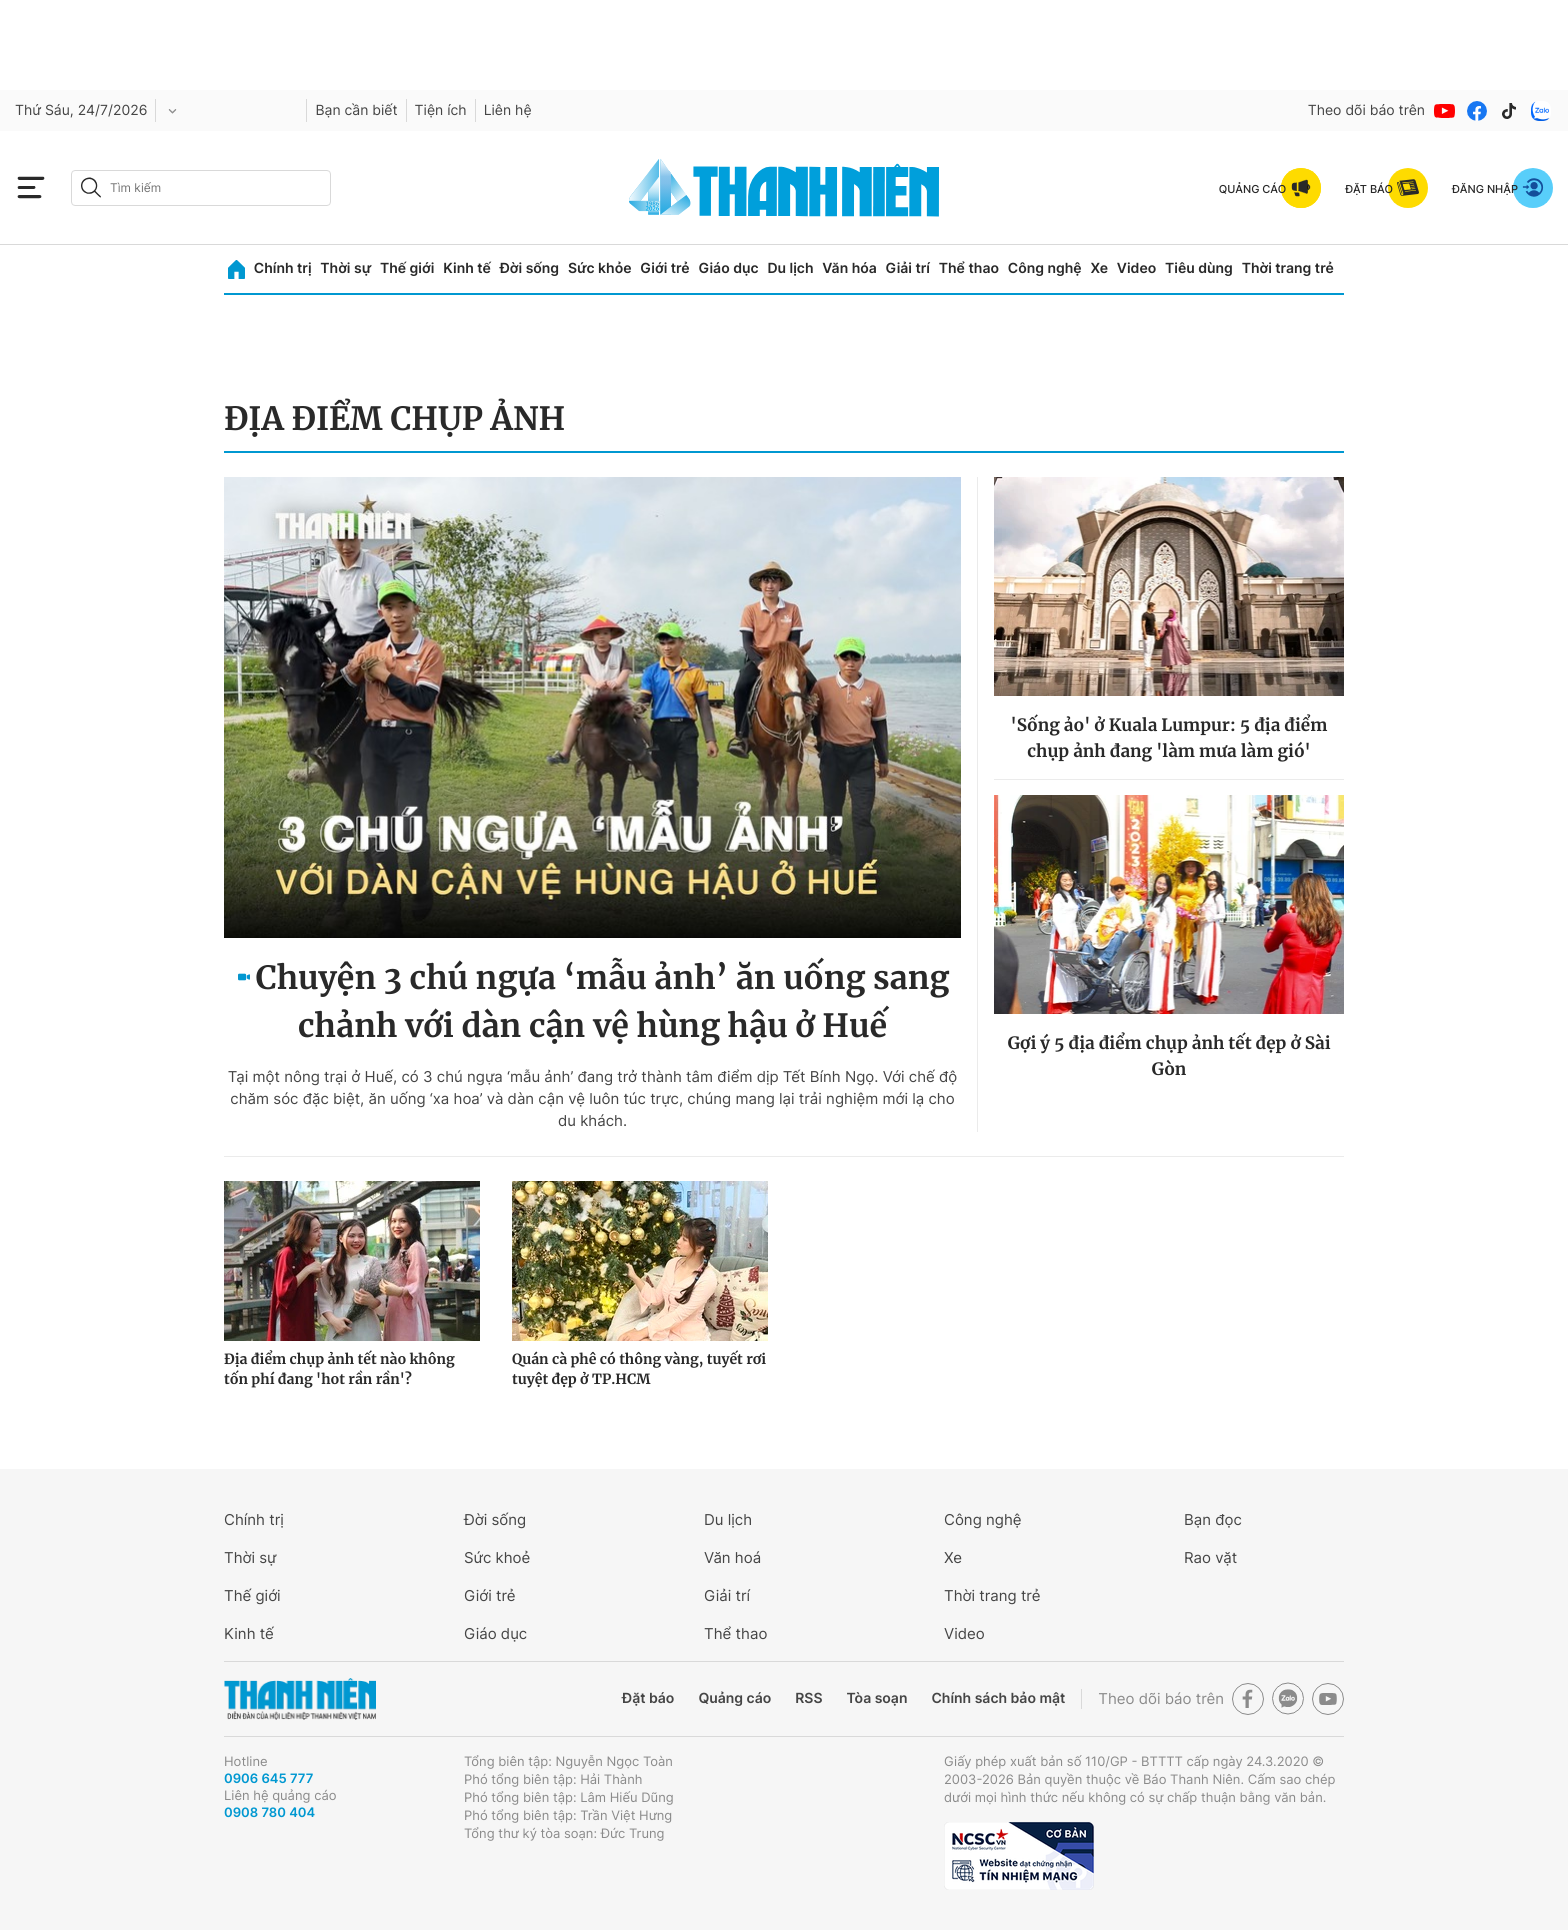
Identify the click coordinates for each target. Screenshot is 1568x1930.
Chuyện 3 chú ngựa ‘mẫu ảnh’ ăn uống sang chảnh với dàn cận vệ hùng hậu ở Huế (603, 1002)
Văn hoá (732, 1557)
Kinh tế (467, 268)
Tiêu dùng (1199, 268)
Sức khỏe (600, 268)
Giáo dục (728, 268)
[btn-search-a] (91, 187)
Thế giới (407, 268)
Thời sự (345, 268)
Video (1136, 268)
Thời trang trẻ (1288, 268)
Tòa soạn (877, 1698)
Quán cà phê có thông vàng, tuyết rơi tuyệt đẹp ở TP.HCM (639, 1369)
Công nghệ (1045, 268)
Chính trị (283, 268)
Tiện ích (441, 110)
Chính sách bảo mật (998, 1698)
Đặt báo (648, 1698)
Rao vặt (1210, 1557)
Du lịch (790, 268)
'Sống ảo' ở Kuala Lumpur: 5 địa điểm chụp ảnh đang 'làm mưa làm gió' (1169, 738)
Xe (1099, 268)
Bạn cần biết (356, 110)
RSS (808, 1698)
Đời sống (529, 268)
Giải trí (908, 268)
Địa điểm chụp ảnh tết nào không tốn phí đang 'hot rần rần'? (339, 1369)
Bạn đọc (1213, 1519)
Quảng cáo (734, 1698)
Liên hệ (508, 110)
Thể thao (969, 268)
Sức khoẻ (497, 1557)
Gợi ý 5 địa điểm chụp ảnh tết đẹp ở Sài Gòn (1168, 1056)
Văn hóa (849, 268)
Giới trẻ (664, 268)
